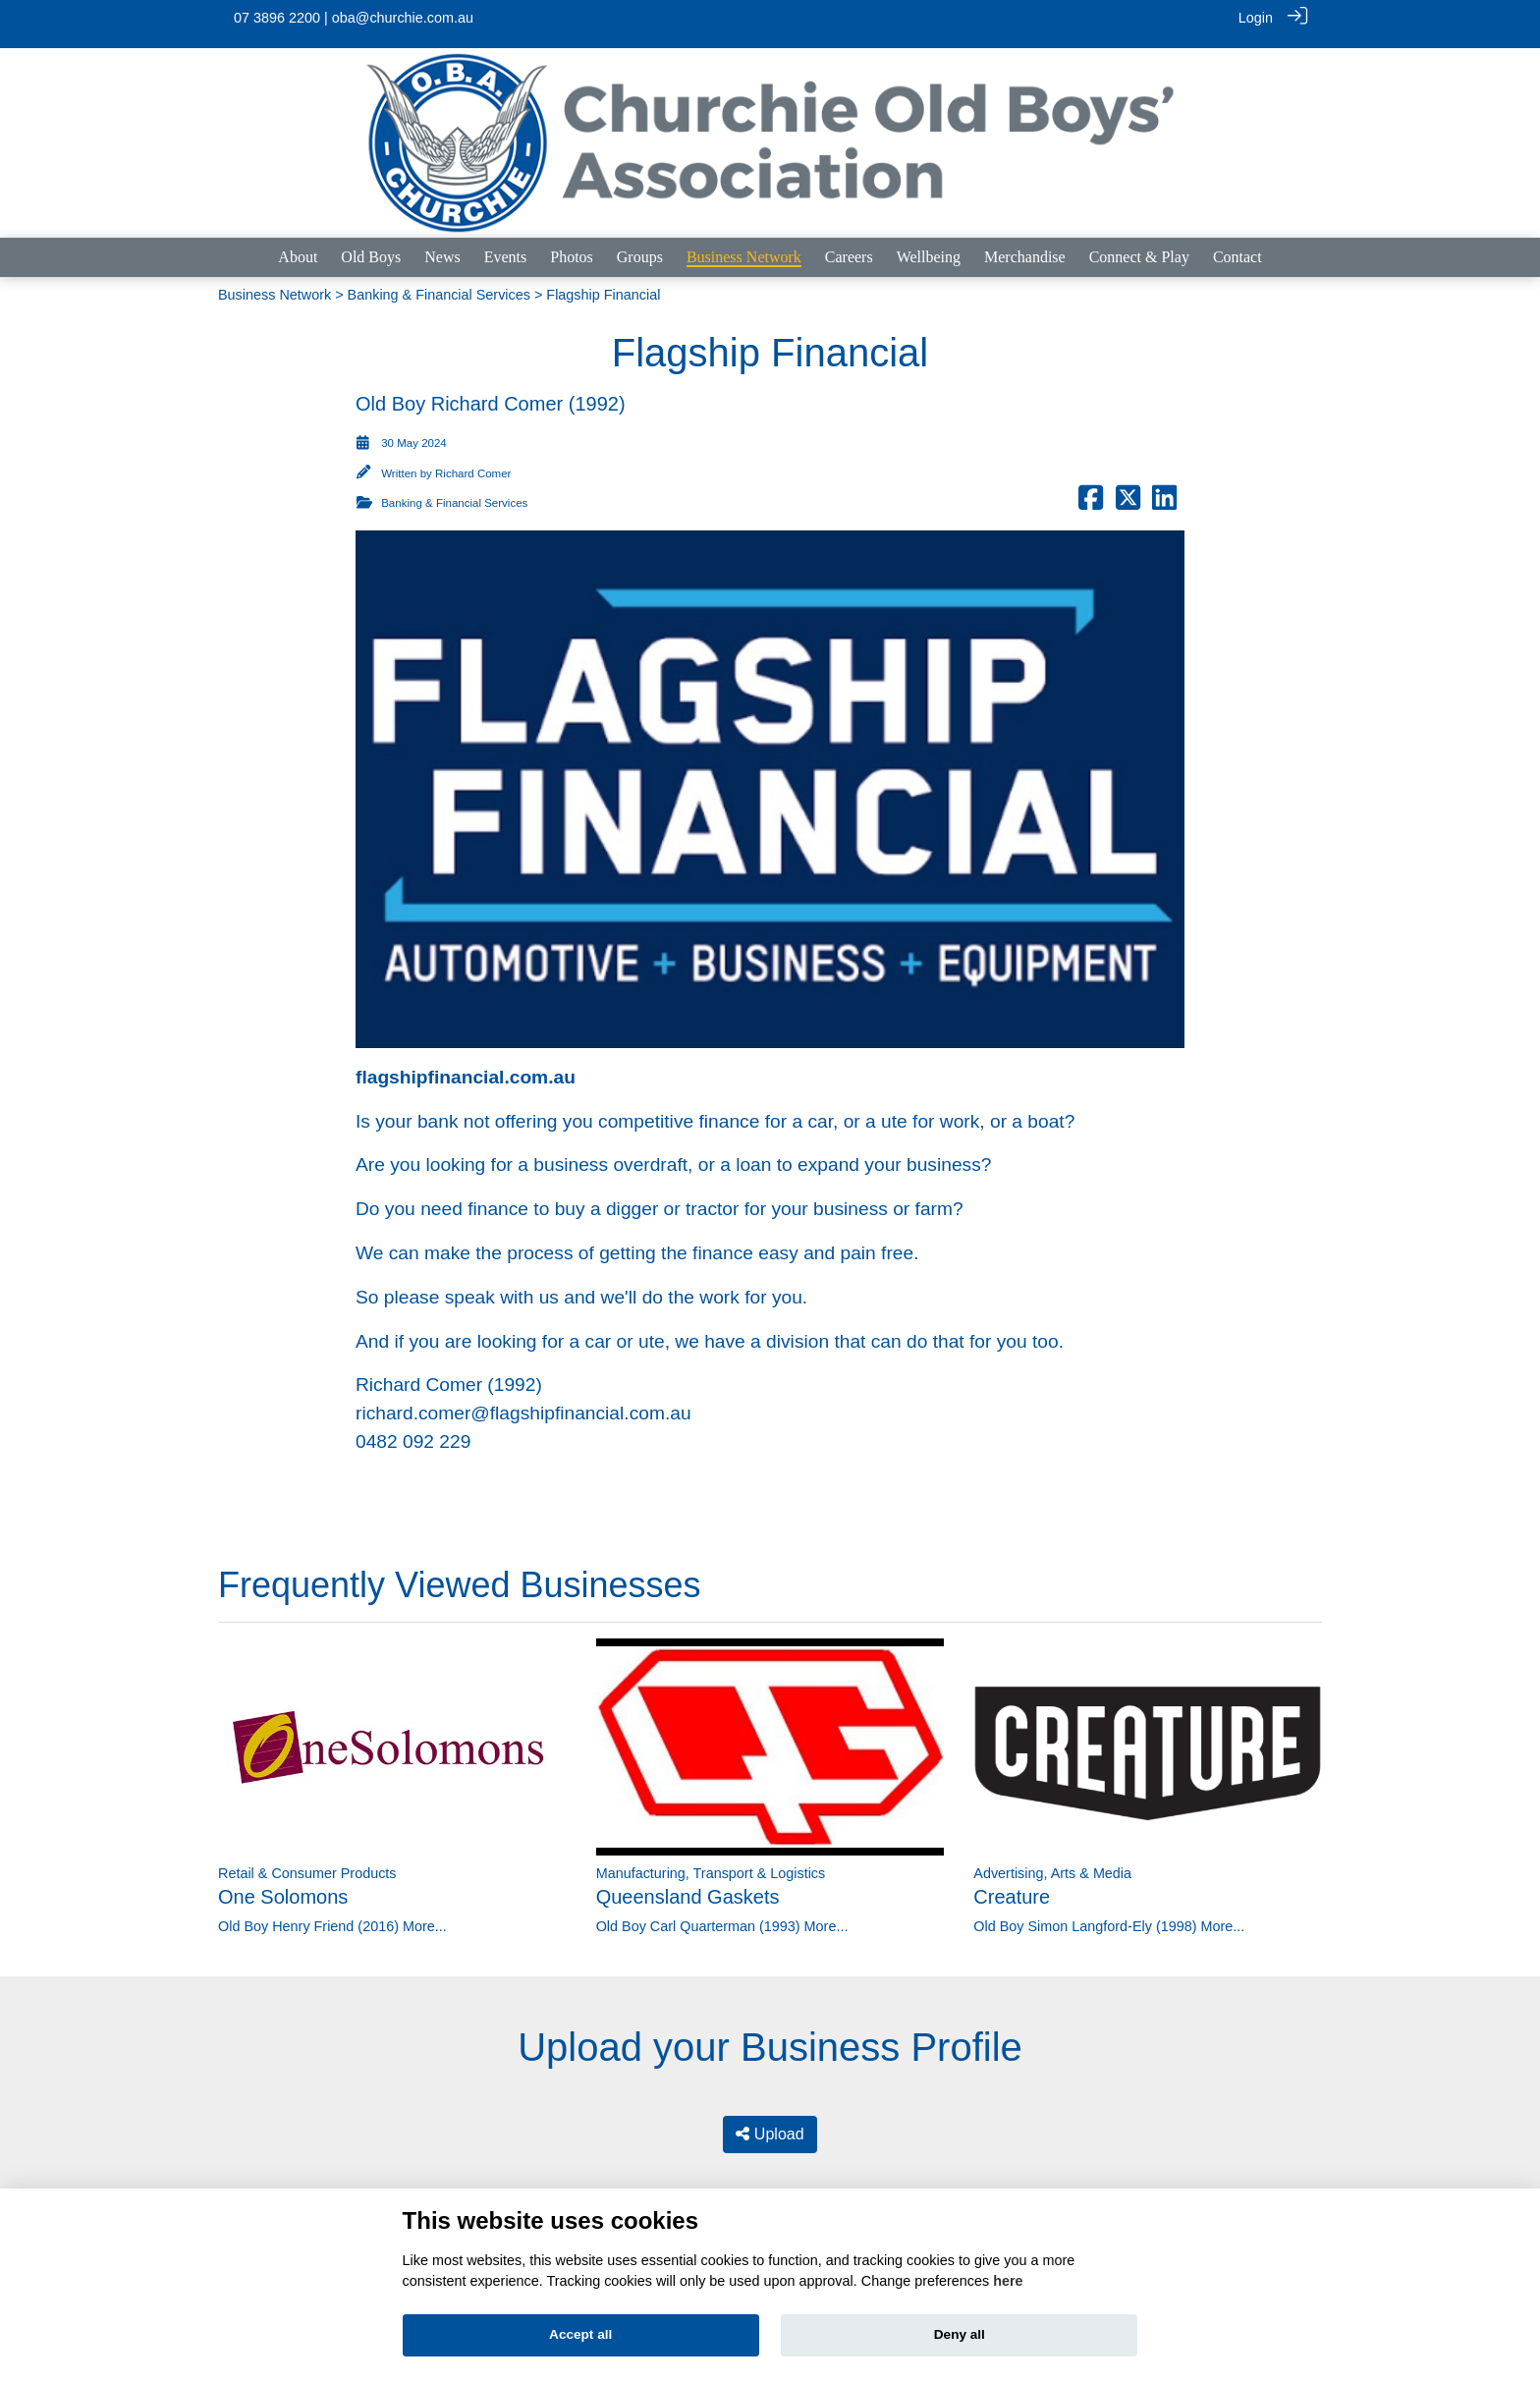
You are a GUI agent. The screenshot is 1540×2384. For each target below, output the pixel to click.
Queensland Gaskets (688, 1885)
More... (425, 1914)
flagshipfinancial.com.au (466, 1065)
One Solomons (283, 1885)
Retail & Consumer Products (307, 1861)
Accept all (580, 2334)
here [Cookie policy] (1007, 2281)
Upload (769, 2122)
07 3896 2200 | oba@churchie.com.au (353, 18)
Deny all (959, 2334)
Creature (1011, 1885)
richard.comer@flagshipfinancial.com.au (523, 1401)
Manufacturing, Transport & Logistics (711, 1861)
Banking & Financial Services (439, 283)
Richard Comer (473, 462)
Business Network (274, 283)
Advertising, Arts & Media (1052, 1861)
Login (1255, 18)
